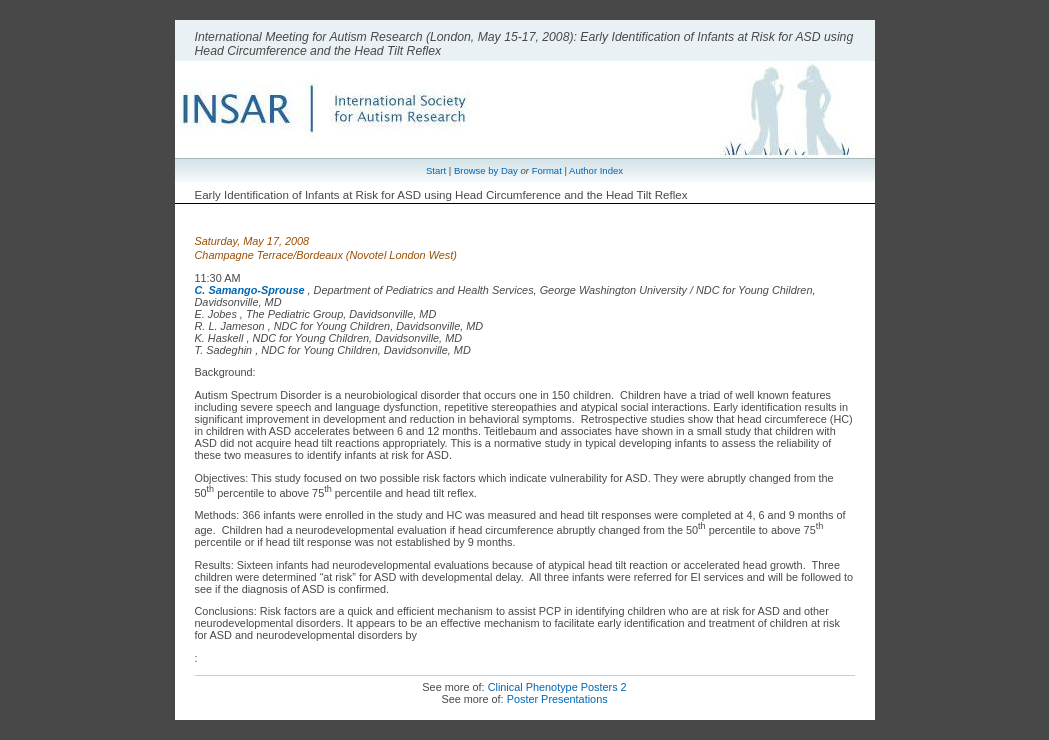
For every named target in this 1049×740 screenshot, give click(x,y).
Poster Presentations (557, 699)
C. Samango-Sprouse (250, 290)
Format (547, 170)
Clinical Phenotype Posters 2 (557, 687)
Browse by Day (486, 170)
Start (436, 170)
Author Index (596, 170)
